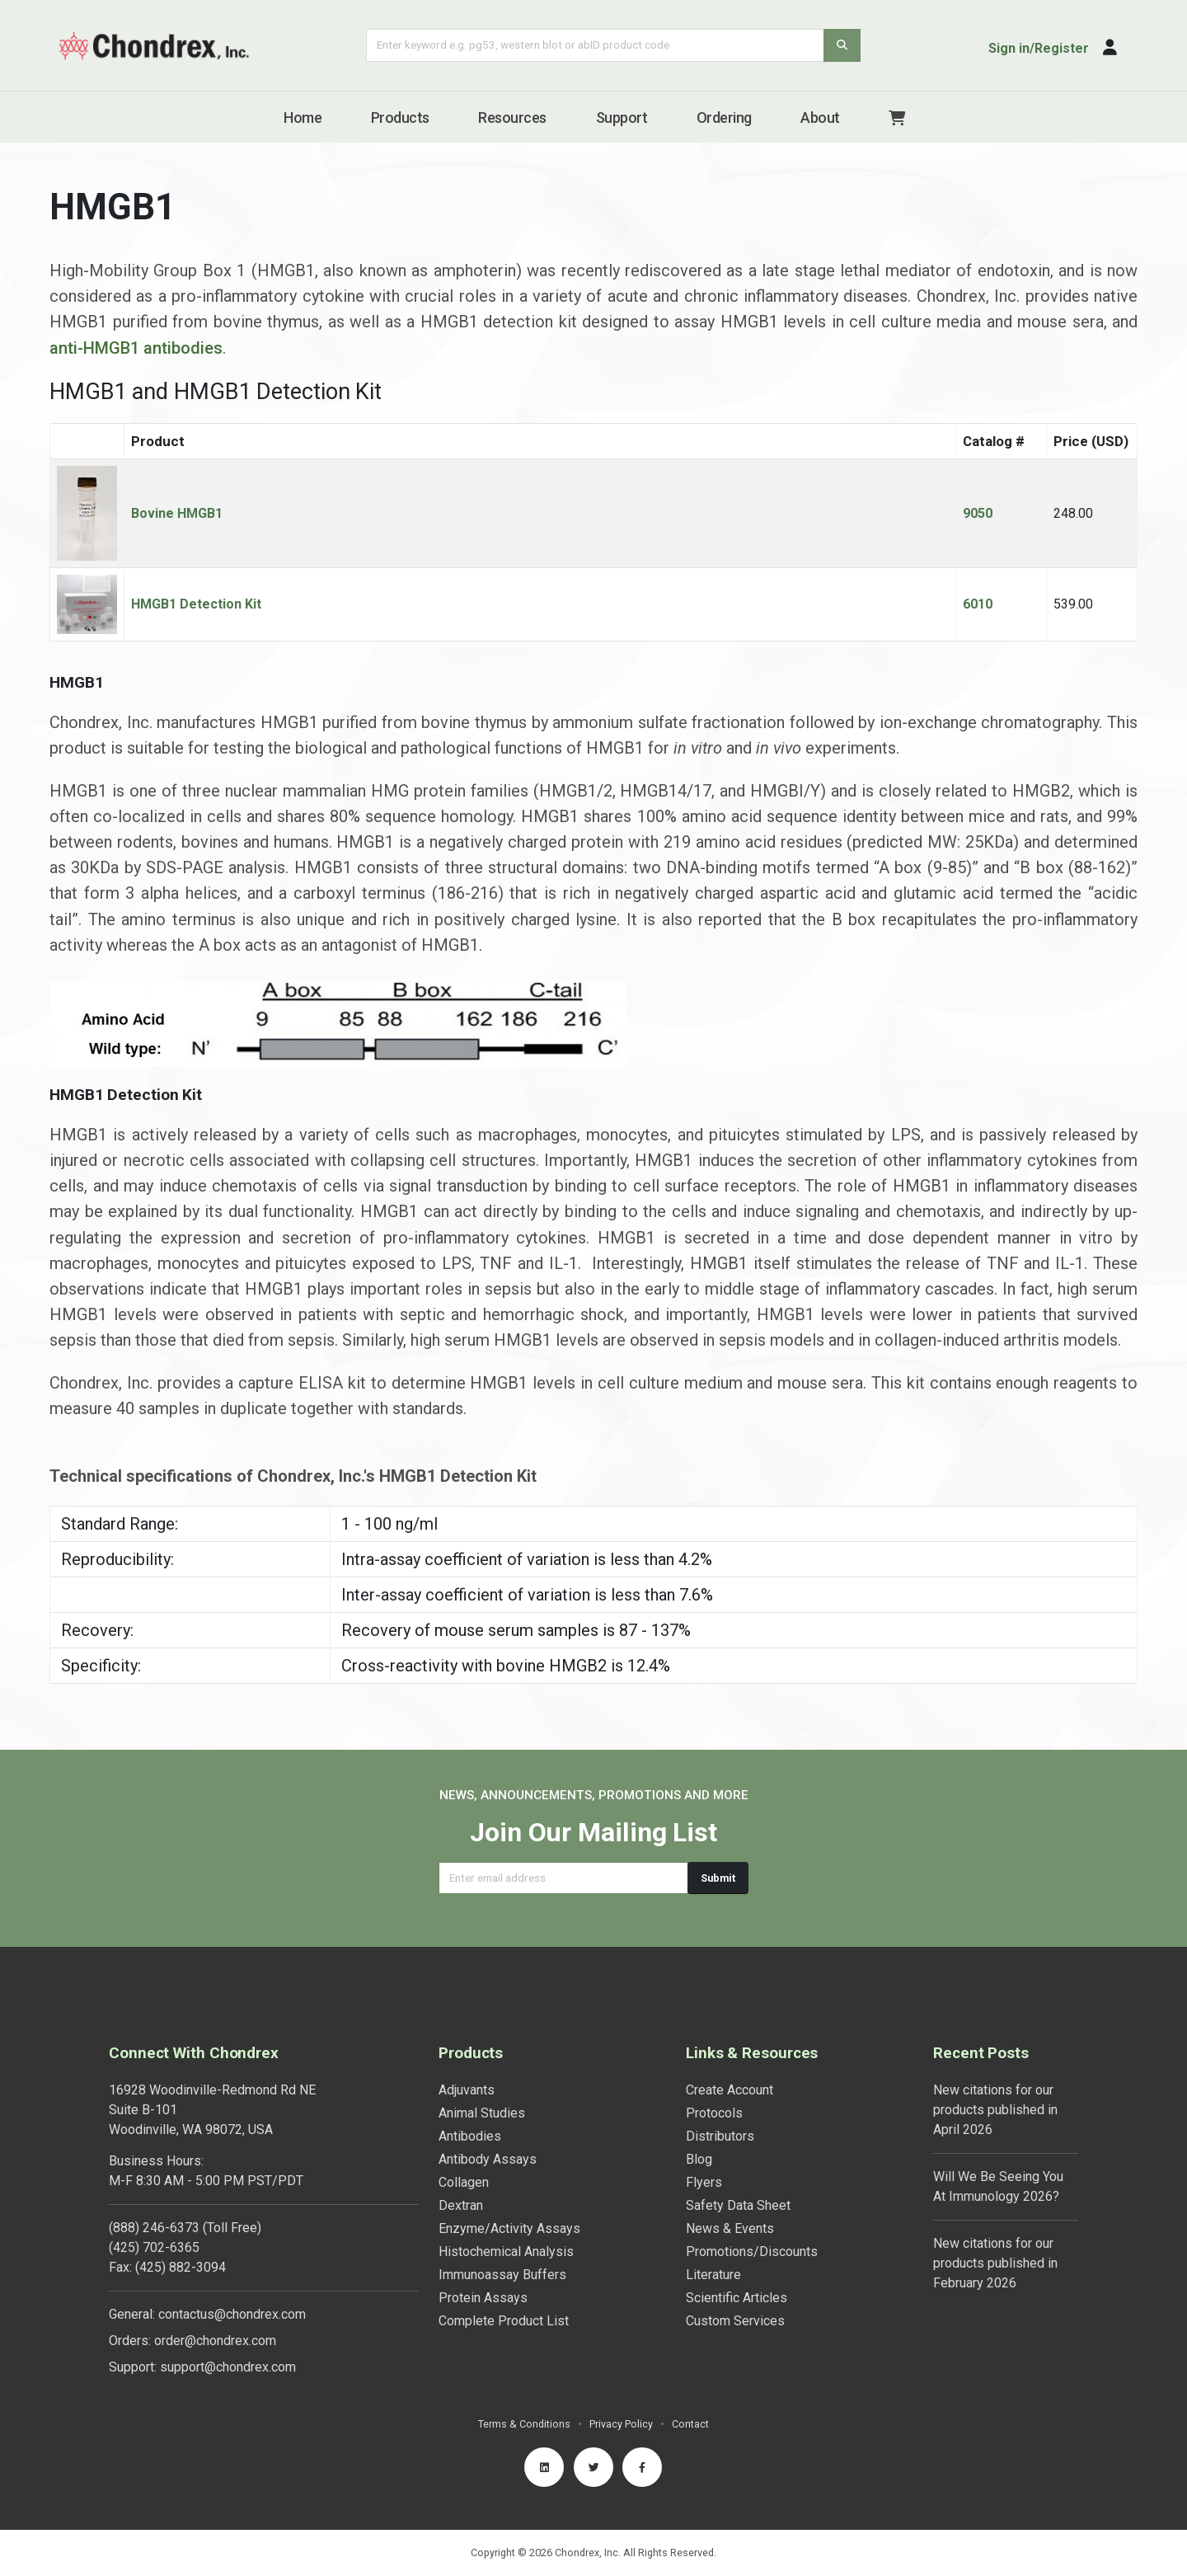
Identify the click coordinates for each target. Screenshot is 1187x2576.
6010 (977, 611)
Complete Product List (504, 2321)
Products (400, 117)
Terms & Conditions (524, 2424)
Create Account (729, 2090)
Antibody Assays (488, 2159)
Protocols (714, 2113)
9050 (977, 521)
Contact (690, 2424)
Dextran (461, 2205)
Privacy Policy (621, 2424)
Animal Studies (482, 2113)
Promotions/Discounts (752, 2251)
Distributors (720, 2136)
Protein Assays (483, 2298)
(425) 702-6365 (154, 2247)
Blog (699, 2159)
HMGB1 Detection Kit (196, 611)
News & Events (730, 2228)
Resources (512, 117)
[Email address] (563, 1878)
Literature (713, 2274)
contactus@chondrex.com (232, 2314)
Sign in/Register (1038, 48)
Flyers (704, 2182)
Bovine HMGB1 (177, 521)
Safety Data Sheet (738, 2205)
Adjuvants (467, 2090)
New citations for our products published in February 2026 (995, 2263)
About (820, 117)
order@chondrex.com (215, 2340)
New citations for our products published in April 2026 (995, 2109)
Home (302, 117)
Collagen (464, 2182)
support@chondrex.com (228, 2367)
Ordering (724, 117)
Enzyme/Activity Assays (509, 2228)
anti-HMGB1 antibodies (136, 355)
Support (622, 117)
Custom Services (735, 2321)
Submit (718, 1878)
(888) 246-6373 (154, 2227)
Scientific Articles (736, 2298)
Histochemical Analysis (506, 2251)
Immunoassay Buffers (502, 2274)
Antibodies (470, 2136)
